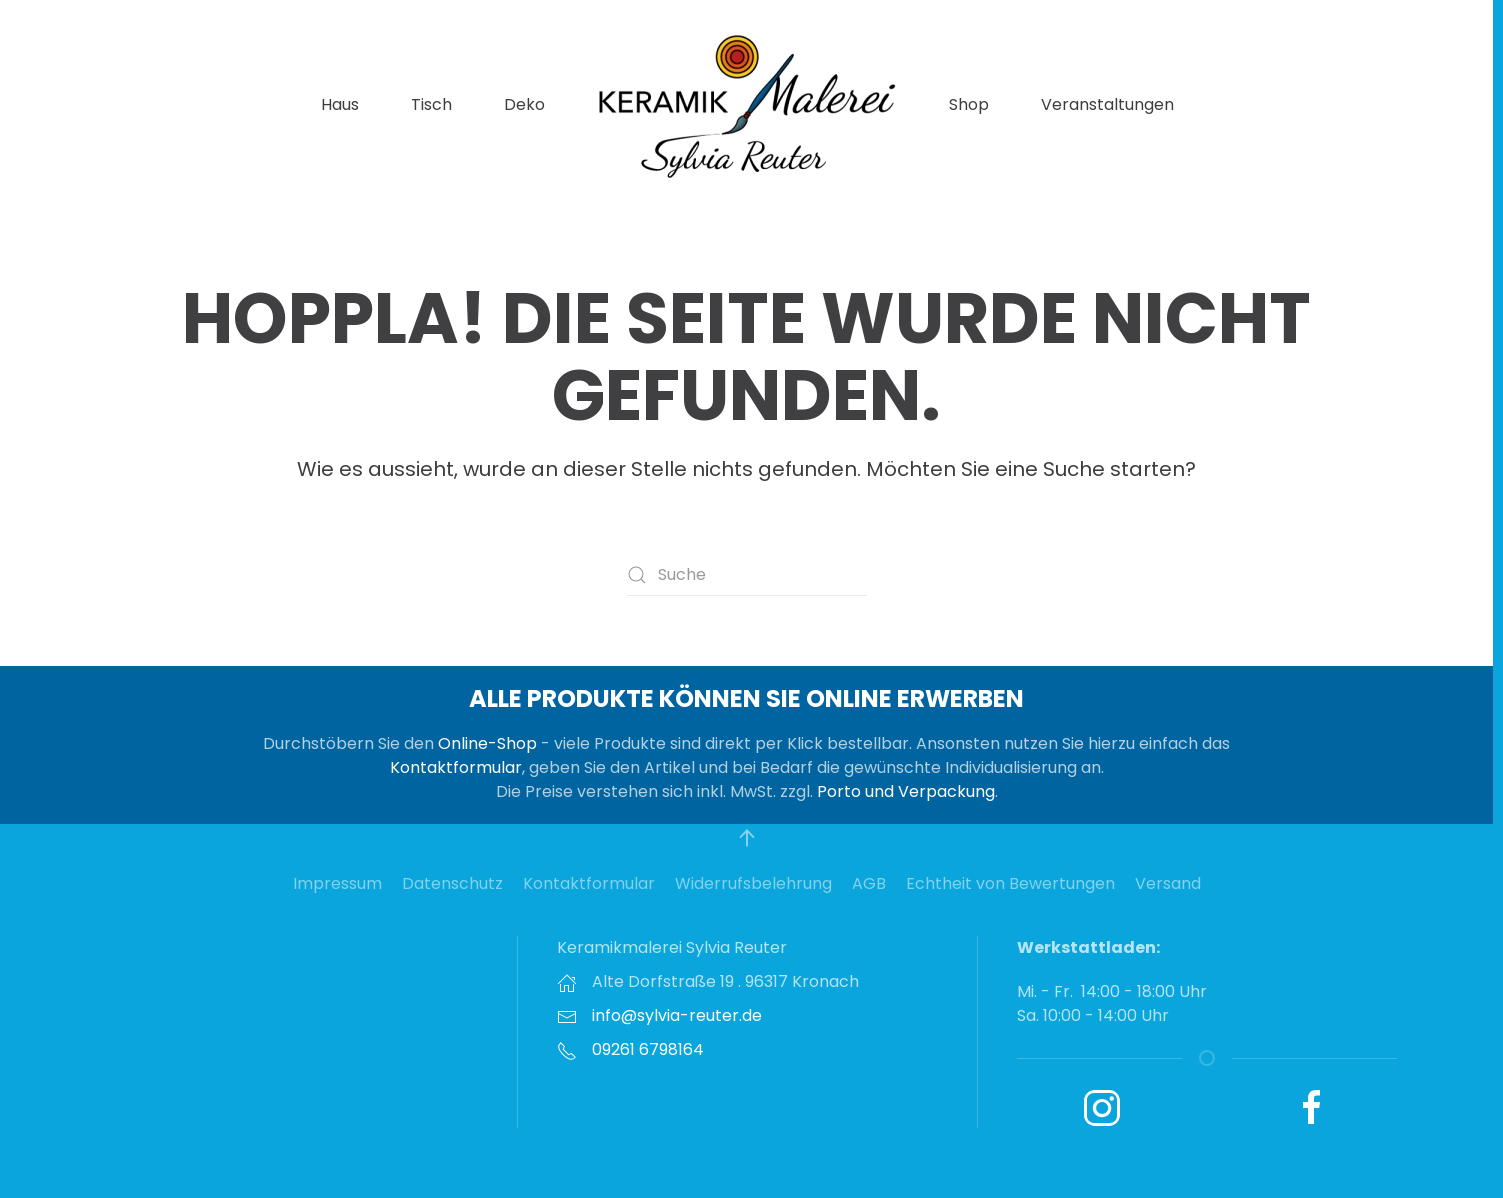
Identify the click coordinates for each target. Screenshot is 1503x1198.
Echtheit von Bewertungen (1010, 883)
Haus (340, 104)
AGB (869, 883)
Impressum (337, 883)
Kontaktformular (456, 767)
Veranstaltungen (1107, 104)
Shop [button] (969, 104)
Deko (524, 104)
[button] (747, 838)
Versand (1168, 883)
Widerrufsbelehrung (753, 883)
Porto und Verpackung (906, 791)
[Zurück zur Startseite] (747, 105)
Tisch (431, 104)
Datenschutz (452, 883)
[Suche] (747, 575)
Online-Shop (487, 743)
